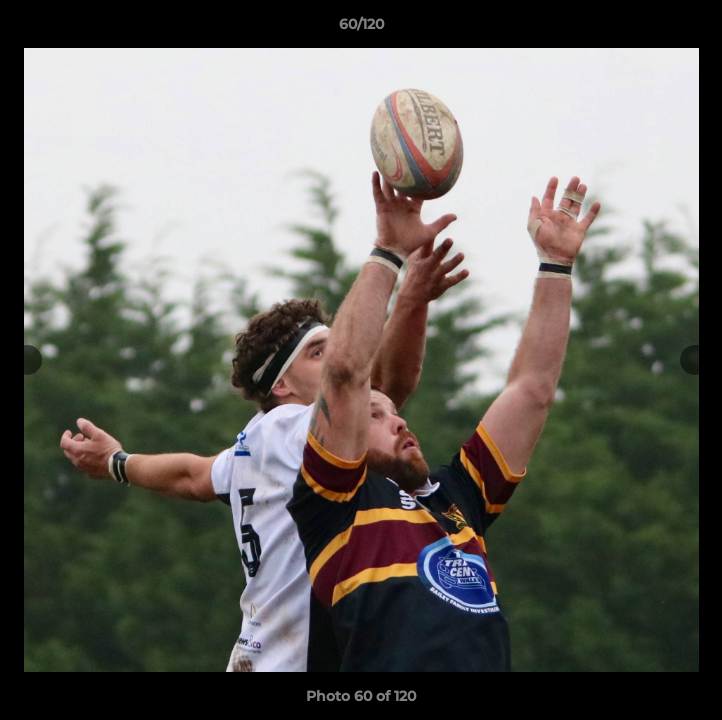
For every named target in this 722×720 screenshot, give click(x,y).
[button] (698, 29)
